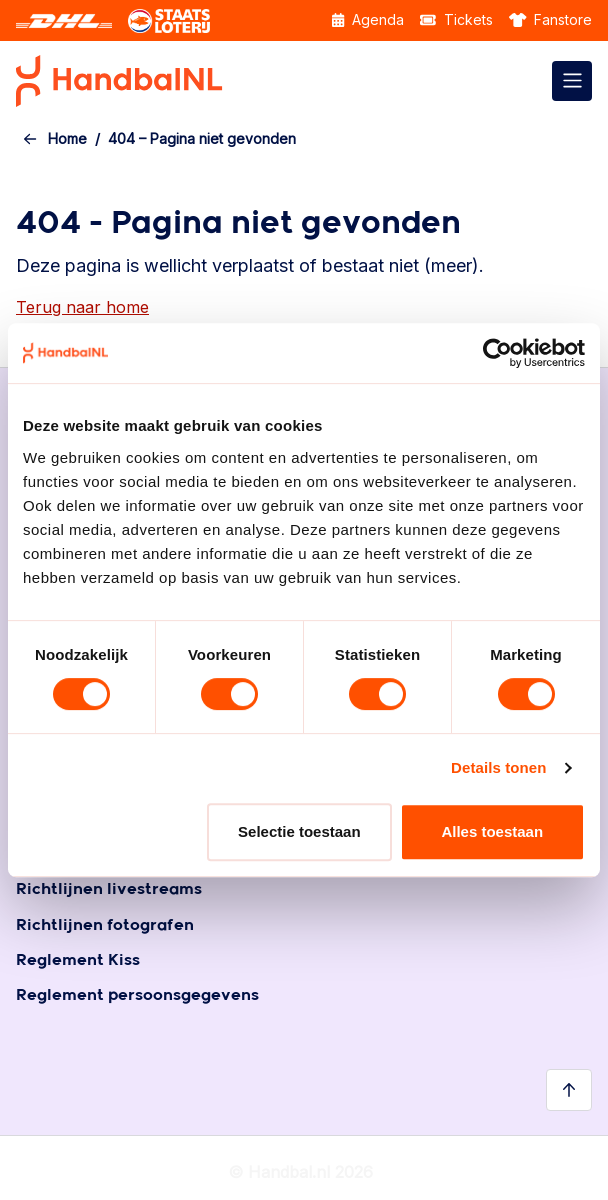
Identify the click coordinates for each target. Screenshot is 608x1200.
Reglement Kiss (78, 960)
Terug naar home (82, 307)
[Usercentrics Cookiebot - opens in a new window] (497, 353)
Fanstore (551, 19)
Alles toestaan (492, 831)
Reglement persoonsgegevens (137, 995)
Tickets (456, 19)
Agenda (368, 19)
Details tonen (498, 767)
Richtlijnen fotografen (105, 925)
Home (67, 138)
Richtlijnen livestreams (109, 889)
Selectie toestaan (299, 831)
